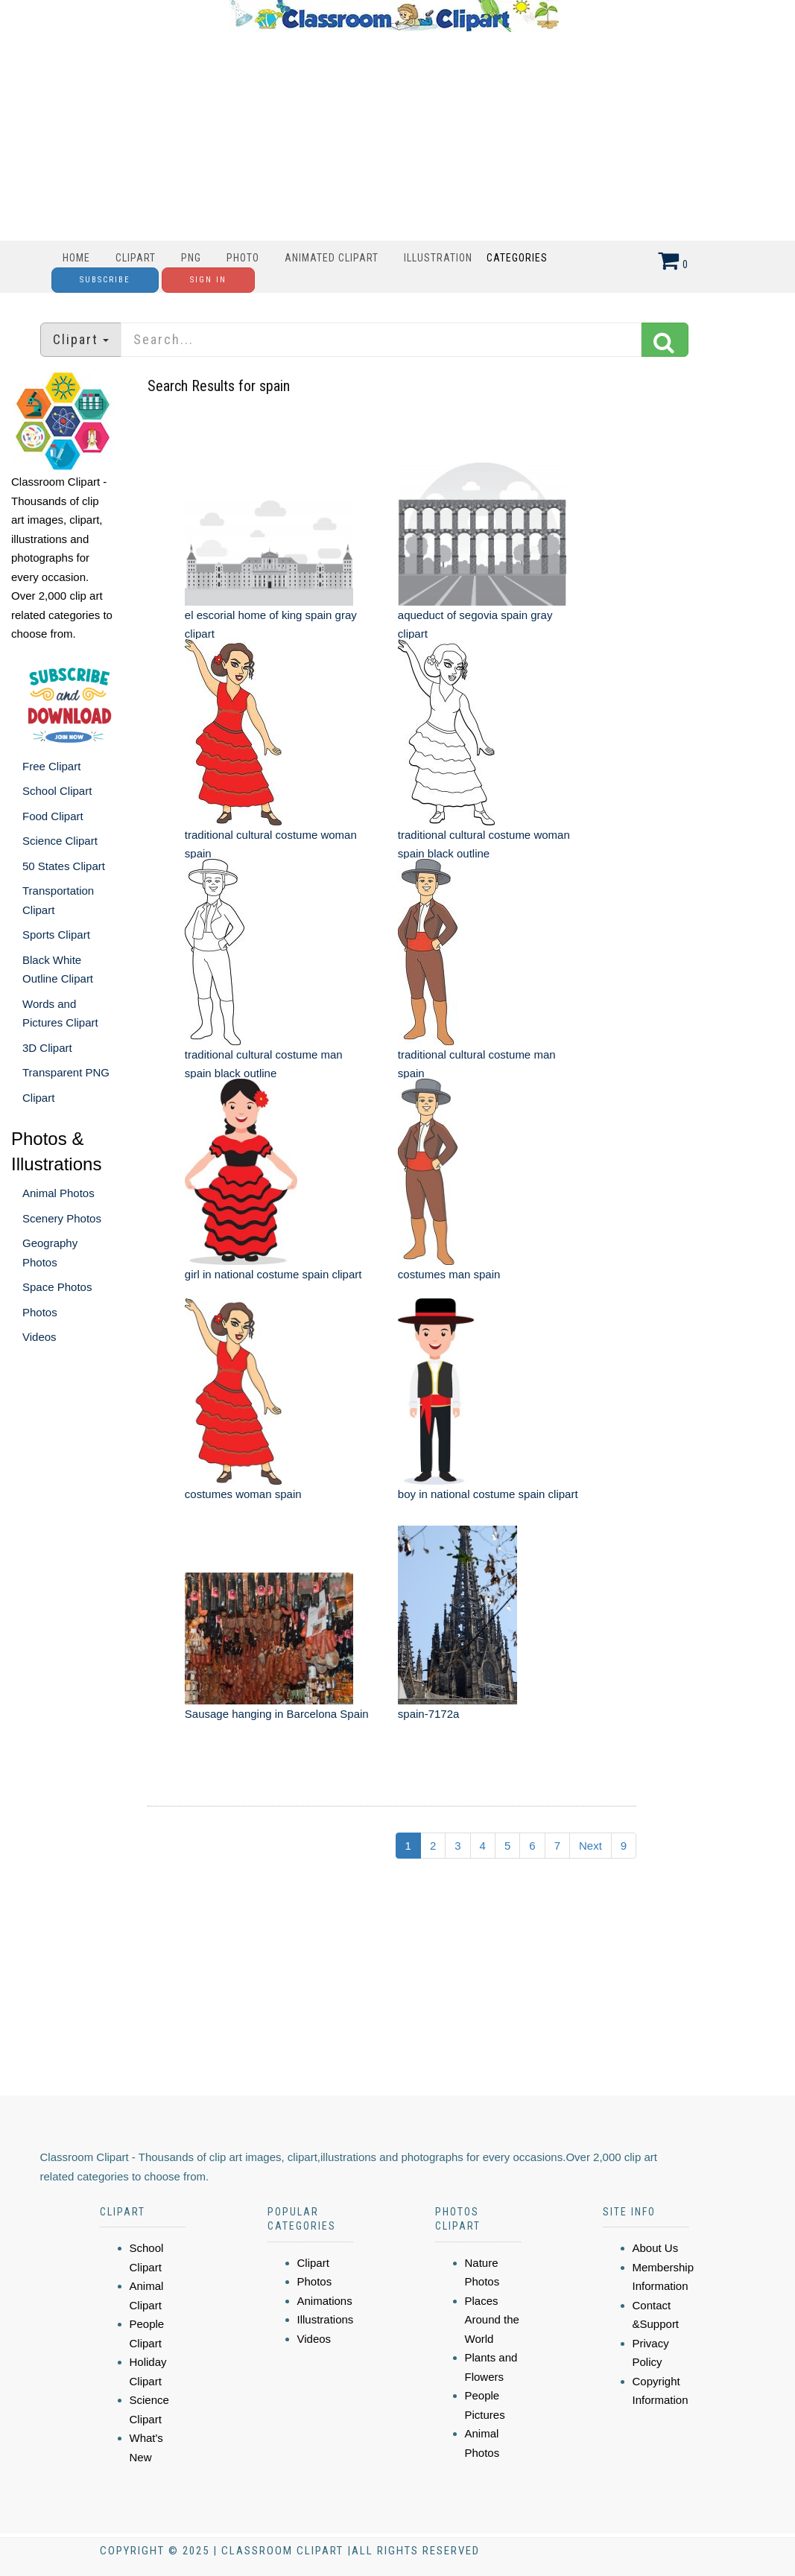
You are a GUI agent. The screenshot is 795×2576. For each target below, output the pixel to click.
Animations (324, 2300)
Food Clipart (52, 816)
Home (76, 258)
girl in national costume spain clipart (273, 1274)
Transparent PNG (66, 1072)
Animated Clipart (332, 258)
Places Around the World (492, 2319)
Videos (39, 1336)
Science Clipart (60, 840)
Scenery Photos (61, 1218)
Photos (39, 1312)
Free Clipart (51, 766)
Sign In (208, 280)
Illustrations (325, 2319)
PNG (191, 258)
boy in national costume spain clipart (488, 1494)
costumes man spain (449, 1274)
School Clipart (57, 790)
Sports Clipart (56, 934)
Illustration (438, 258)
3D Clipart (47, 1047)
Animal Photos (58, 1193)
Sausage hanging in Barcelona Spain (277, 1713)
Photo (243, 258)
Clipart (135, 258)
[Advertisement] (394, 136)
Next (590, 1845)
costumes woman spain (243, 1494)
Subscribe (105, 280)
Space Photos (57, 1287)
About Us (656, 2248)
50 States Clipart (63, 866)
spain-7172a (429, 1713)
